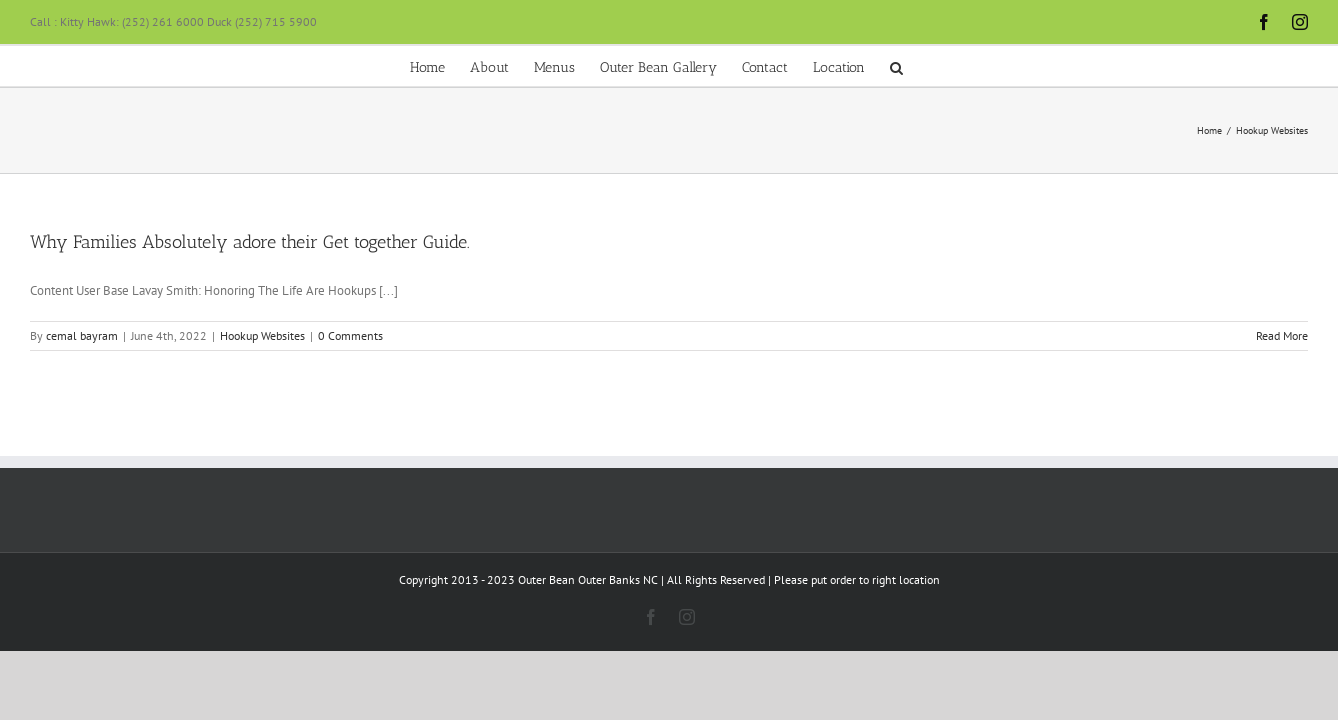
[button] (1041, 66)
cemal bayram (82, 335)
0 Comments (350, 335)
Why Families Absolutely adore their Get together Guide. (250, 242)
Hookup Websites (262, 335)
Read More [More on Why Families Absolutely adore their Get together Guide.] (1282, 335)
